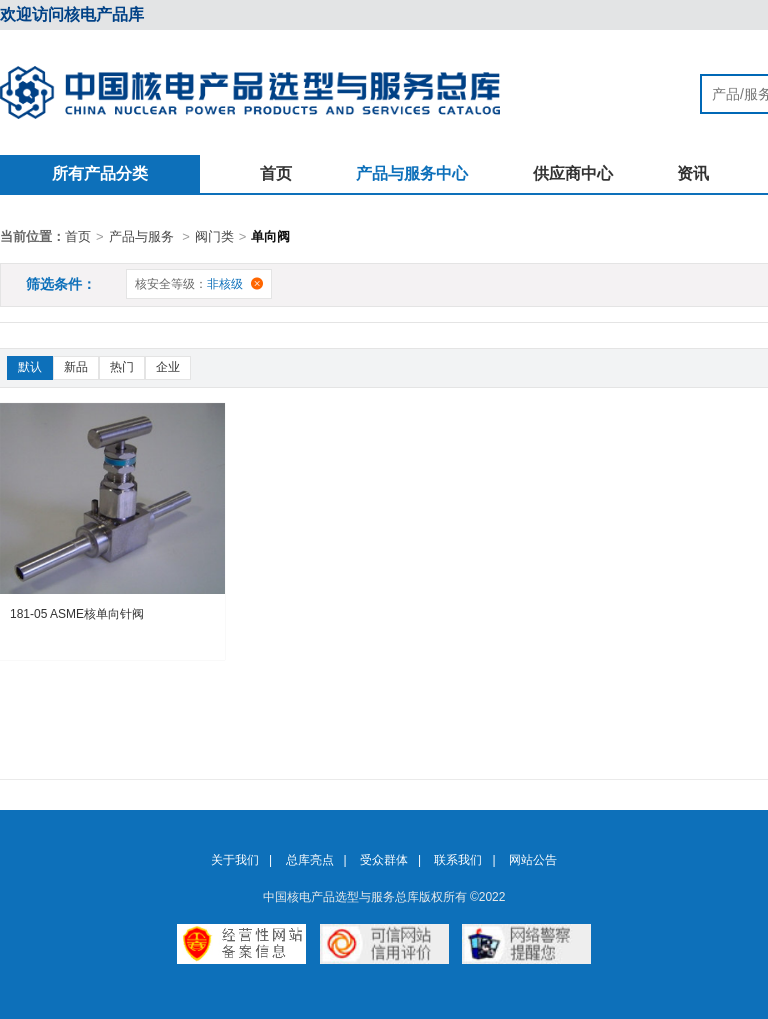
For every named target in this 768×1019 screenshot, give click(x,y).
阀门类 (214, 236)
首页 (276, 173)
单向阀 (270, 236)
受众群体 (384, 860)
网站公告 (533, 860)
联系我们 (458, 860)
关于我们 (235, 860)
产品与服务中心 (412, 173)
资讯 (693, 173)
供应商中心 (573, 173)
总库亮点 (310, 860)
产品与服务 (141, 236)
